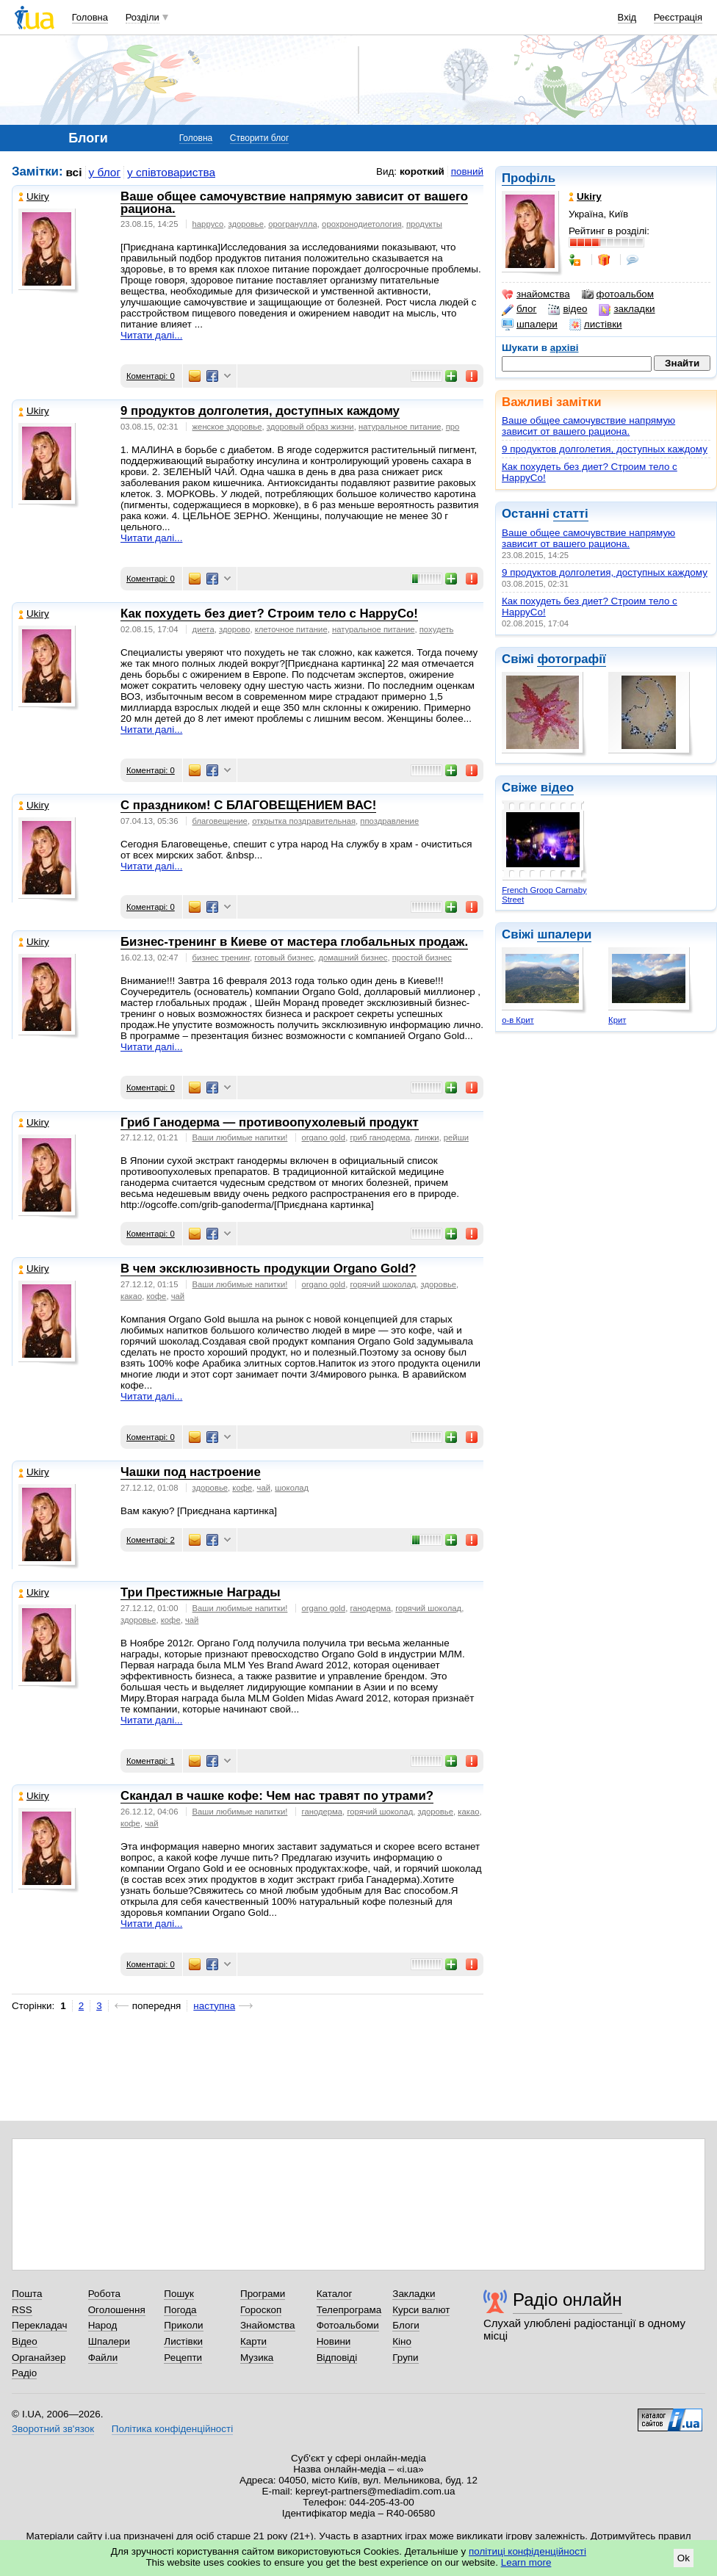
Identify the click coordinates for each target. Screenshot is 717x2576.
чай (177, 1296)
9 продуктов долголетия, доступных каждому (604, 449)
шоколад (292, 1487)
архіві (564, 347)
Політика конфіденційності (172, 2428)
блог (519, 309)
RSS (22, 2309)
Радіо (24, 2372)
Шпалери (109, 2341)
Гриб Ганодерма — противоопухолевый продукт (269, 1122)
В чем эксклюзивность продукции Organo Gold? (268, 1269)
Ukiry (33, 196)
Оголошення (116, 2309)
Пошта (27, 2293)
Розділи (142, 17)
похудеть (436, 629)
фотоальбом (618, 294)
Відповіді (337, 2357)
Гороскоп (260, 2309)
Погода (180, 2309)
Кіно (401, 2341)
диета (203, 629)
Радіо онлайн (567, 2299)
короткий (422, 171)
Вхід (627, 17)
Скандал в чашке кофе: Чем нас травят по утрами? (276, 1796)
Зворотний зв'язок (53, 2428)
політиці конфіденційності (527, 2551)
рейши (456, 1137)
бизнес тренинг (221, 957)
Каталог (335, 2293)
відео (567, 309)
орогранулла (292, 224)
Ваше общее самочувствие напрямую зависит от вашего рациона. (588, 426)
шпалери (530, 324)
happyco (208, 224)
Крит (617, 1020)
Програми (262, 2293)
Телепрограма (349, 2309)
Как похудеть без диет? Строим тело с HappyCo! (269, 614)
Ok (683, 2558)
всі (74, 172)
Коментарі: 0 (150, 376)
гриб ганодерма (380, 1137)
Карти (253, 2341)
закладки (627, 309)
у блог (105, 172)
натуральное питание (400, 426)
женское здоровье (227, 426)
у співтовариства (171, 172)
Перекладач (39, 2325)
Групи (405, 2357)
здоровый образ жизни (310, 426)
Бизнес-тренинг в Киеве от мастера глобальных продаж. (294, 942)
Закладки (413, 2293)
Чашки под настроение (190, 1472)
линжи (427, 1137)
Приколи (183, 2325)
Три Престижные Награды (200, 1592)
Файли (103, 2357)
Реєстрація (678, 17)
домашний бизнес (352, 957)
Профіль (528, 178)
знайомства (536, 294)
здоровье (246, 224)
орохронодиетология (362, 224)
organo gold (324, 1137)
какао (131, 1296)
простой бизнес (422, 957)
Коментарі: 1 (150, 1760)
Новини (334, 2341)
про (453, 426)
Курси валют (421, 2309)
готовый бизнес (284, 957)
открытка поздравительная (304, 821)
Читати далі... (151, 335)
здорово (234, 629)
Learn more (526, 2562)
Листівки (183, 2341)
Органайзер (38, 2357)
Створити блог (259, 138)
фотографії (571, 659)
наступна (214, 2005)
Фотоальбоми (348, 2325)
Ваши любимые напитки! (240, 1137)
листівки (595, 324)
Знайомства (267, 2325)
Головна (90, 17)
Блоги (405, 2325)
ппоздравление (389, 821)
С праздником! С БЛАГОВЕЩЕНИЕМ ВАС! (248, 805)
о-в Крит (517, 1020)
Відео (24, 2341)
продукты (424, 224)
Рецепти (183, 2357)
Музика (256, 2357)
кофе (156, 1296)
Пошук (179, 2293)
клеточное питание (291, 629)
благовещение (220, 821)
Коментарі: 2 (150, 1539)
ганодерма (370, 1608)
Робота (104, 2293)
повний (467, 171)
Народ (103, 2325)
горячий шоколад (383, 1284)
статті (570, 514)
